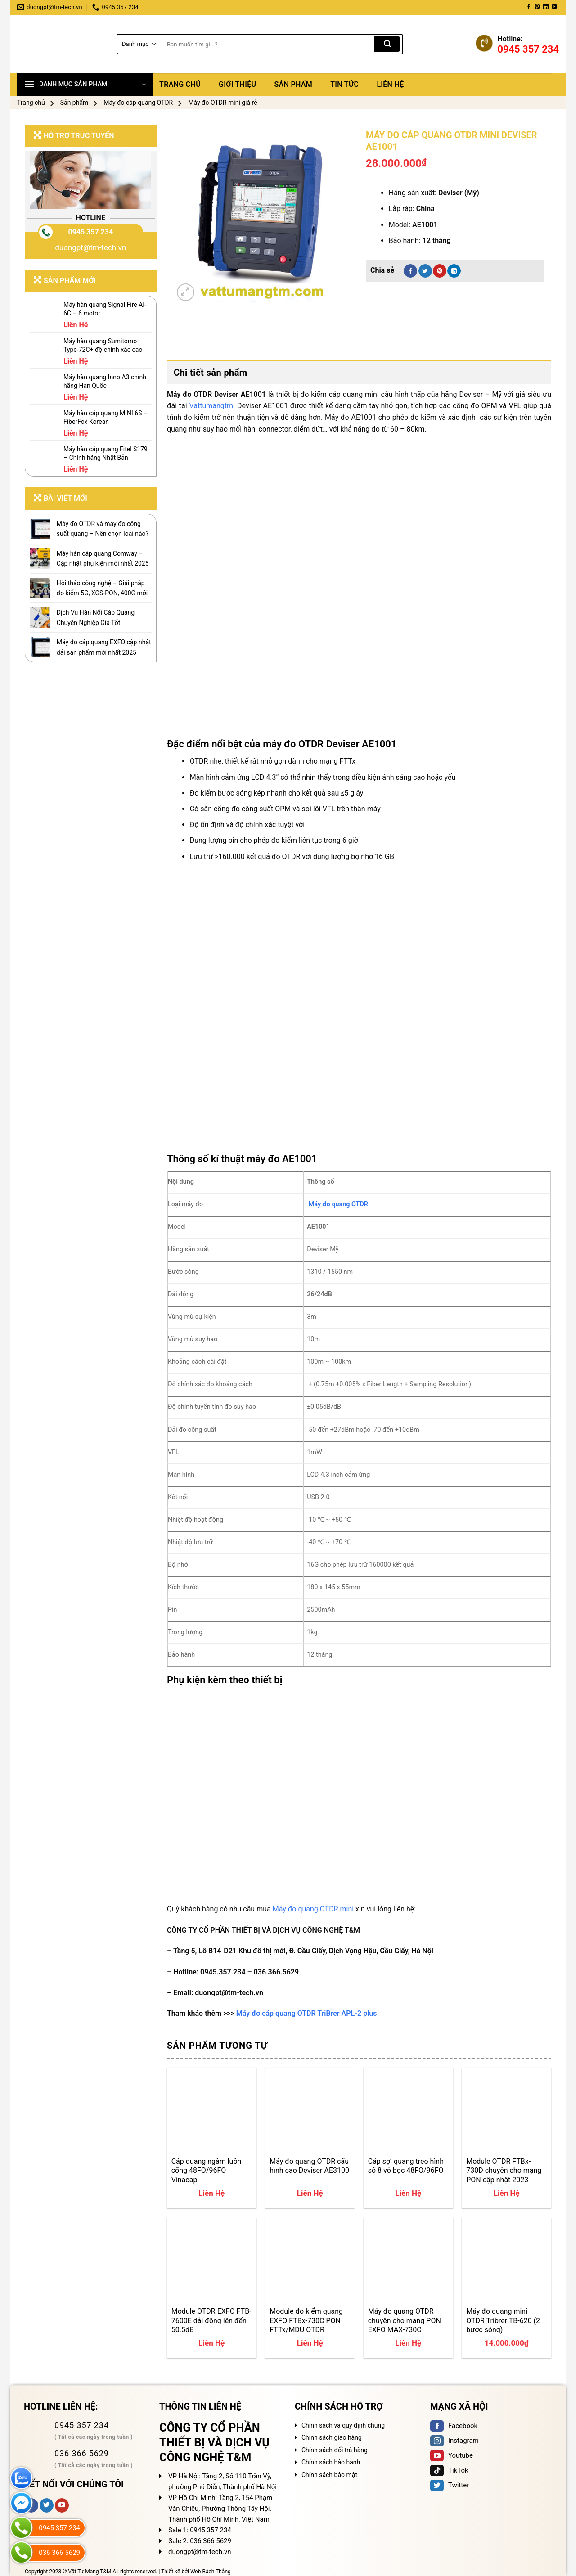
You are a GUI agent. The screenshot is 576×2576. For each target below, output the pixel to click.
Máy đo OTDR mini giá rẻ (222, 102)
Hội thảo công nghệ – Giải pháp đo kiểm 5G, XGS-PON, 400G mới (102, 588)
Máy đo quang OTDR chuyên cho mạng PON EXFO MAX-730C (404, 2320)
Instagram (454, 2441)
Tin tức (344, 84)
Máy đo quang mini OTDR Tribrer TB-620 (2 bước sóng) (503, 2320)
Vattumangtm (211, 405)
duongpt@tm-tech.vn (90, 247)
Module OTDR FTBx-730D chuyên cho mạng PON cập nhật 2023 (503, 2170)
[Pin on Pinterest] (439, 271)
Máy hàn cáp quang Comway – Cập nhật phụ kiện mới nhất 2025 (103, 558)
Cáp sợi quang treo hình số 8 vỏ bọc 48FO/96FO (406, 2166)
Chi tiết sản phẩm (211, 372)
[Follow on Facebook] (528, 7)
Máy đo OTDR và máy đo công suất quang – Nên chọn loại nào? (102, 528)
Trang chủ (180, 84)
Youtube (451, 2455)
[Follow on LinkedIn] (546, 7)
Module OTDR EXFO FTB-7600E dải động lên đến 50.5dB (211, 2320)
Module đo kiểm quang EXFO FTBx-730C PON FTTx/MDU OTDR (306, 2320)
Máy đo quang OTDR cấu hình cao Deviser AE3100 (309, 2166)
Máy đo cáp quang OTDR (138, 102)
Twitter (449, 2485)
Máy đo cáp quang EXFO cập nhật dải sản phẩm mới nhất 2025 (104, 647)
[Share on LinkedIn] (454, 271)
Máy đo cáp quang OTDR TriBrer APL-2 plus (306, 2013)
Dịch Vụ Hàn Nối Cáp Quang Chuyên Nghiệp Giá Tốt (96, 617)
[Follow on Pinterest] (537, 7)
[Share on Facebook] (410, 271)
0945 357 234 (90, 232)
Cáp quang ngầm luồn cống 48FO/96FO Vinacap (206, 2170)
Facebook (453, 2426)
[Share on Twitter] (425, 271)
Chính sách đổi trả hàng (335, 2450)
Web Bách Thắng (210, 2571)
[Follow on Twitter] (47, 2505)
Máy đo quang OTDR (338, 1204)
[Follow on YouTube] (554, 7)
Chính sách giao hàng (332, 2437)
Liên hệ (390, 84)
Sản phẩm (293, 84)
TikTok (449, 2470)
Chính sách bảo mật (329, 2474)
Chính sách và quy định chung (343, 2425)
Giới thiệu (237, 84)
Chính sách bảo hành (331, 2462)
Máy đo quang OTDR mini (313, 1909)
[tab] (359, 372)
